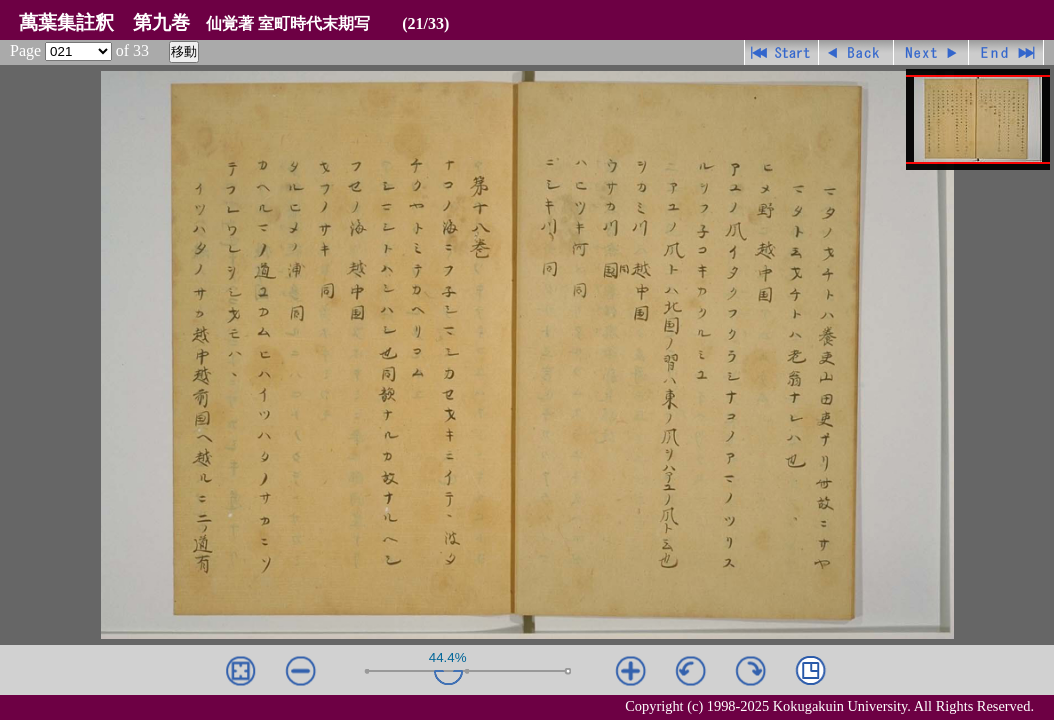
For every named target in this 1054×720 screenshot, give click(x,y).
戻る (856, 52)
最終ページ (1006, 52)
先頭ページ (781, 52)
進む (931, 52)
